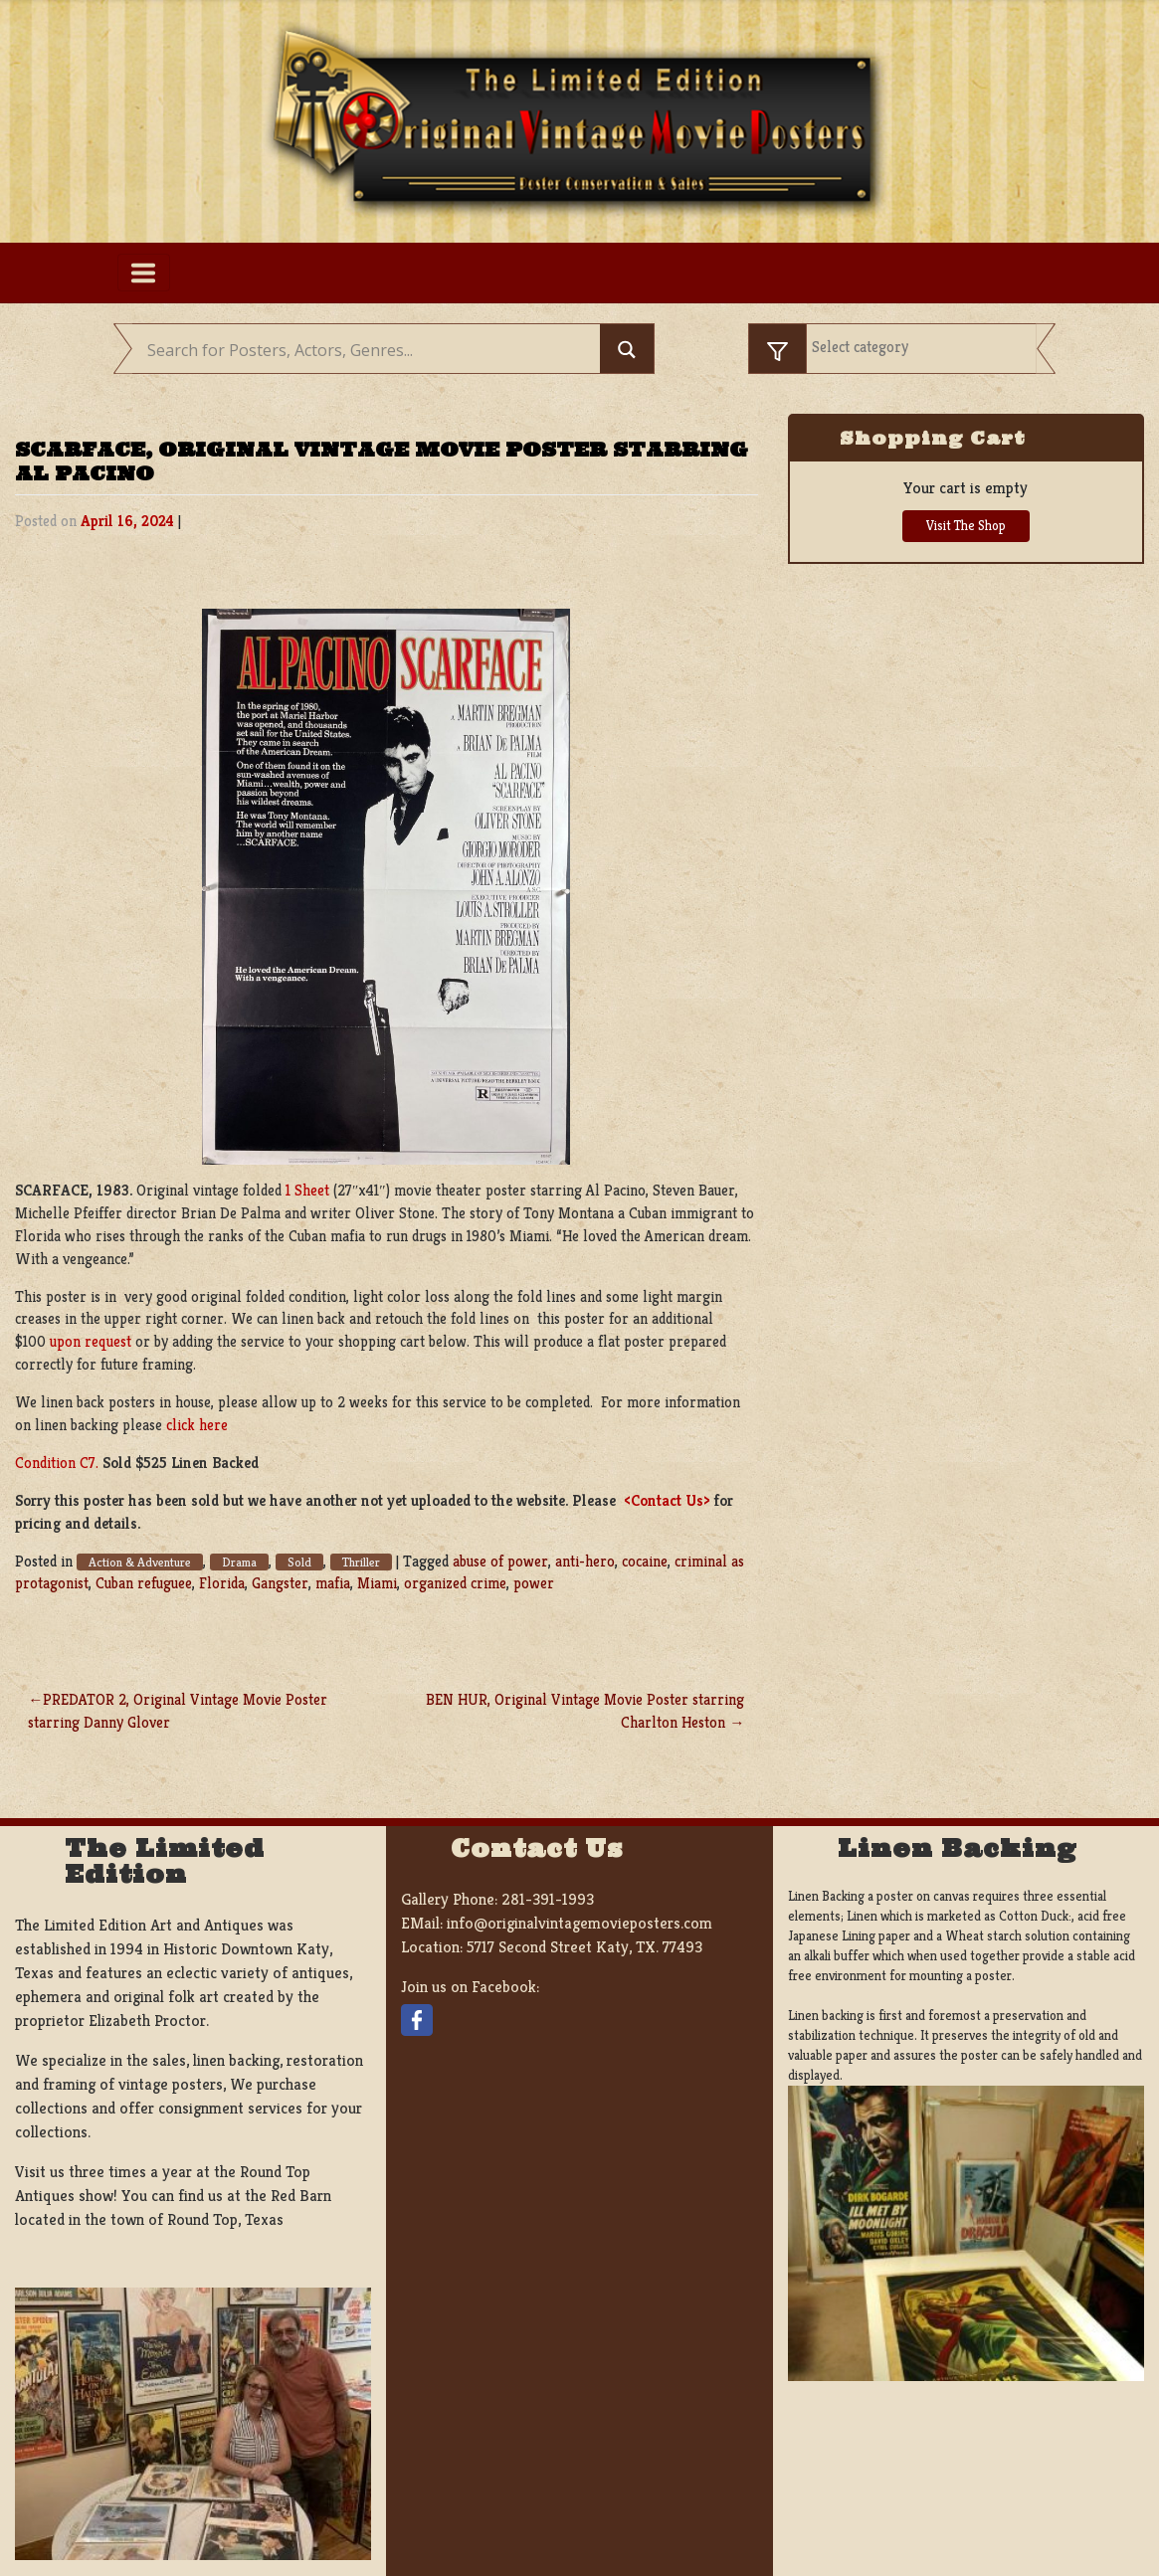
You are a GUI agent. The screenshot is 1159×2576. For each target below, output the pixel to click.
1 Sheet (307, 1190)
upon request (90, 1341)
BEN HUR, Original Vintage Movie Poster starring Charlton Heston (585, 1711)
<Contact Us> (667, 1500)
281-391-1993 (547, 1899)
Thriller (361, 1562)
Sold (299, 1562)
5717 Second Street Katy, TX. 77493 (584, 1946)
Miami (377, 1582)
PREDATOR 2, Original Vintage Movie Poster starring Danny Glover (177, 1711)
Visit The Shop (966, 525)
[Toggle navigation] (143, 272)
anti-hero (585, 1561)
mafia (332, 1582)
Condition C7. (56, 1462)
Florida (222, 1582)
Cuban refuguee (144, 1582)
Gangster (280, 1582)
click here (197, 1424)
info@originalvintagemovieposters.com (579, 1923)
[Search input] (371, 351)
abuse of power (500, 1561)
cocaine (645, 1561)
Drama (239, 1562)
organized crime (455, 1582)
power (533, 1582)
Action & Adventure (140, 1562)
